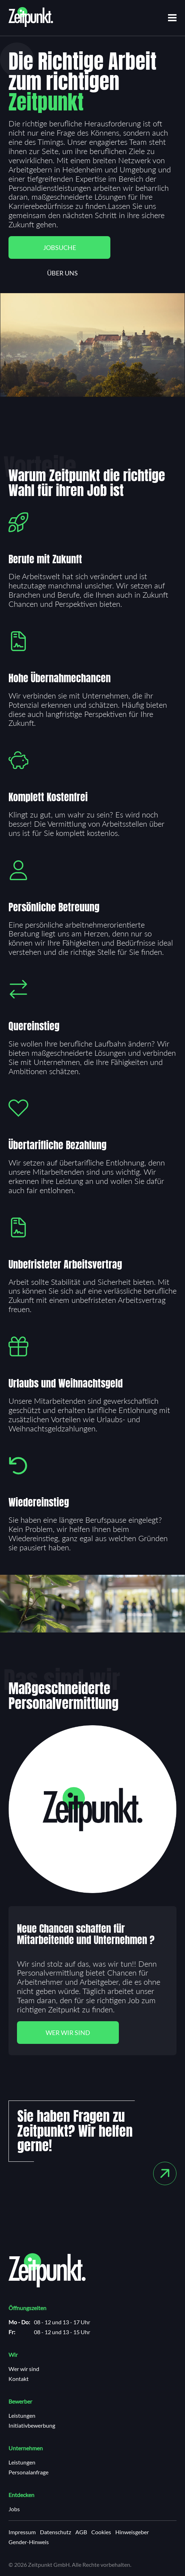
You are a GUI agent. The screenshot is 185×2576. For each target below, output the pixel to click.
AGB (81, 2532)
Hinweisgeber (132, 2532)
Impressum (22, 2532)
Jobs (14, 2509)
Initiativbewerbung (31, 2425)
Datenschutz (55, 2532)
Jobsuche (59, 247)
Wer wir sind (68, 2032)
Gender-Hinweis (28, 2542)
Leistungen (21, 2415)
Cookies (101, 2532)
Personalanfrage (28, 2472)
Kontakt (18, 2379)
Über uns (62, 273)
